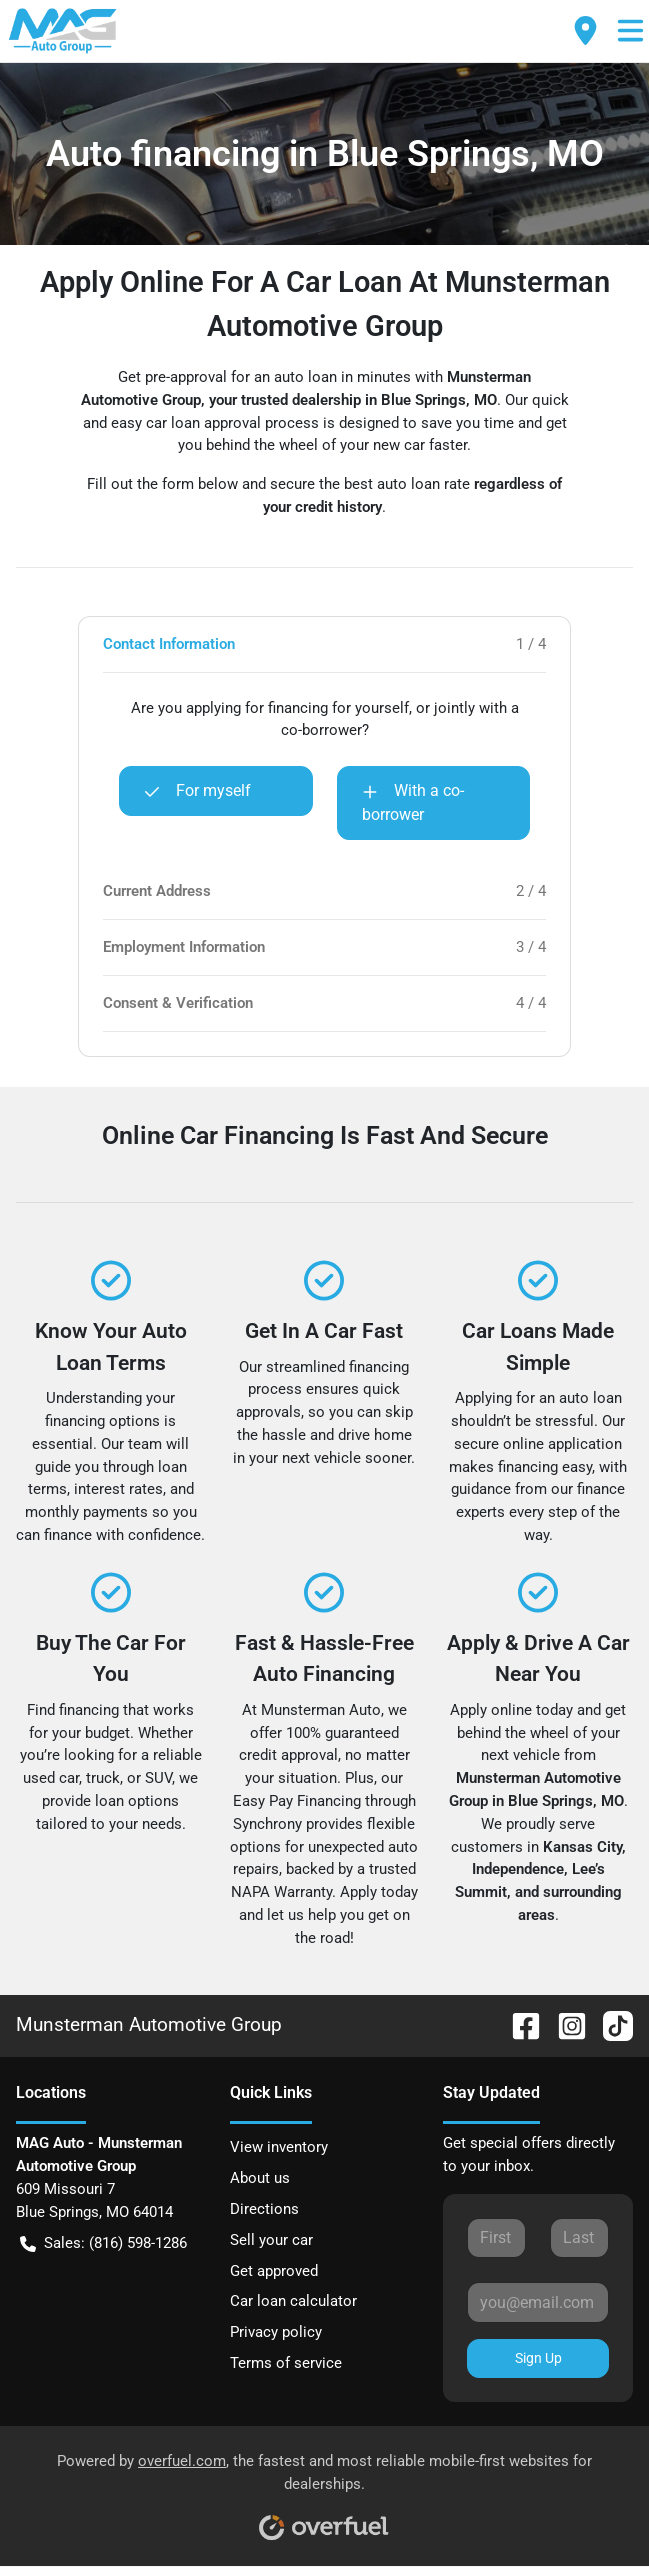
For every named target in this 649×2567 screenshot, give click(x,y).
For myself (197, 791)
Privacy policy (276, 2332)
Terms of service (286, 2363)
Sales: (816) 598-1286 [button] (103, 2243)
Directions (264, 2209)
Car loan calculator (293, 2301)
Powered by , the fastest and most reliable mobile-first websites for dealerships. (324, 2489)
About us (260, 2178)
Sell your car (271, 2240)
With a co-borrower (413, 801)
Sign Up (538, 2358)
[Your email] (538, 2302)
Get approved (274, 2271)
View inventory (279, 2147)
